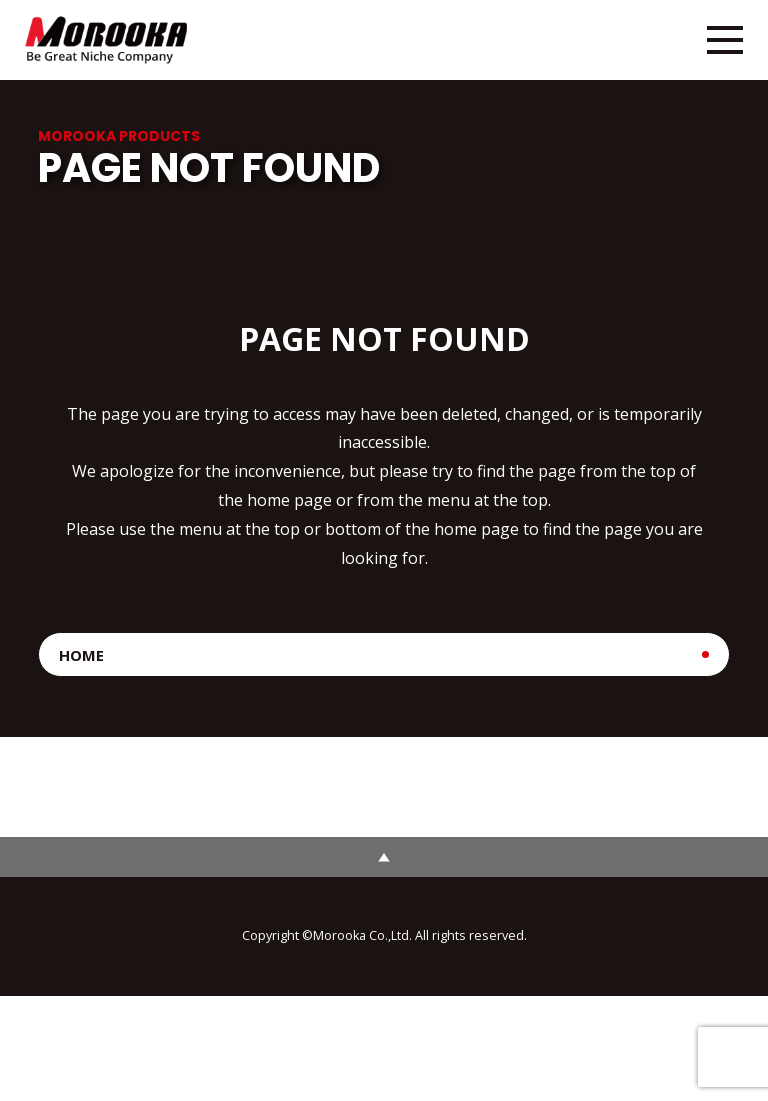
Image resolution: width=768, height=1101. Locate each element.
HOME (81, 655)
